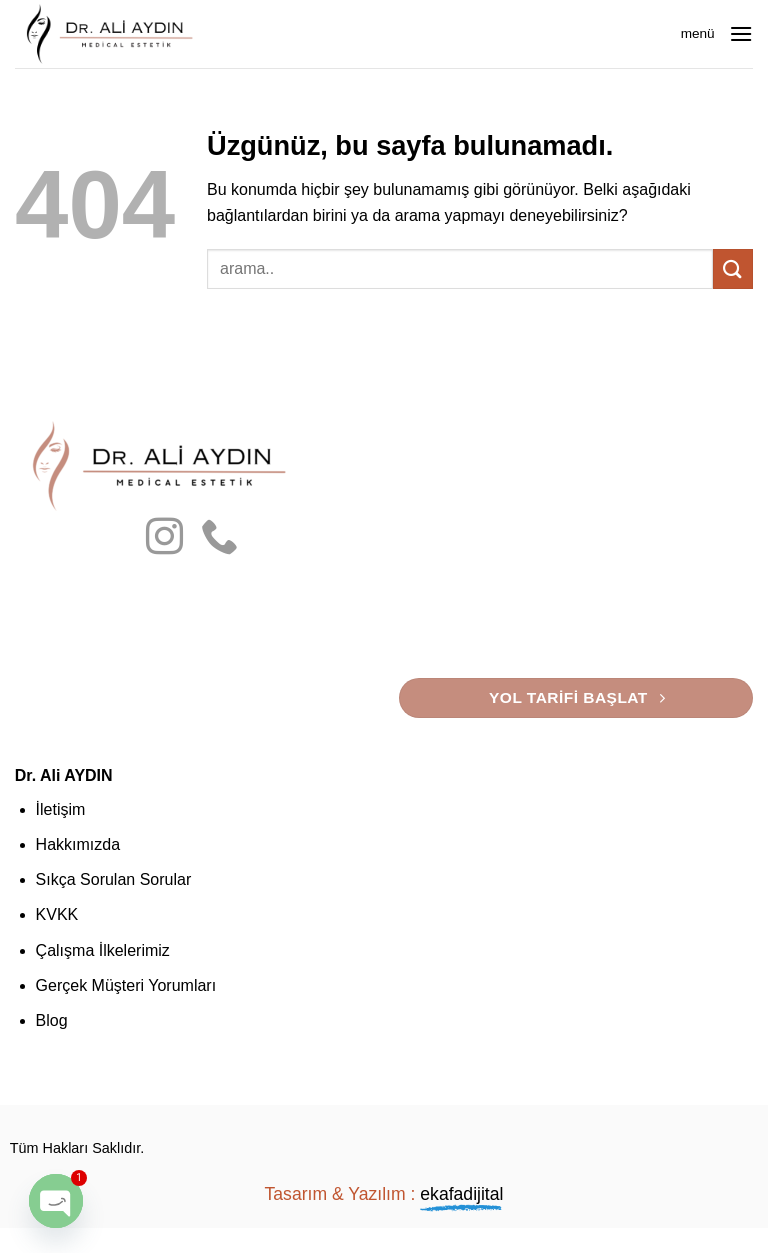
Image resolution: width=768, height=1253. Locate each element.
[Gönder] (733, 268)
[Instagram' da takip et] (164, 539)
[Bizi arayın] (219, 539)
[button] (741, 33)
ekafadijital (461, 1194)
